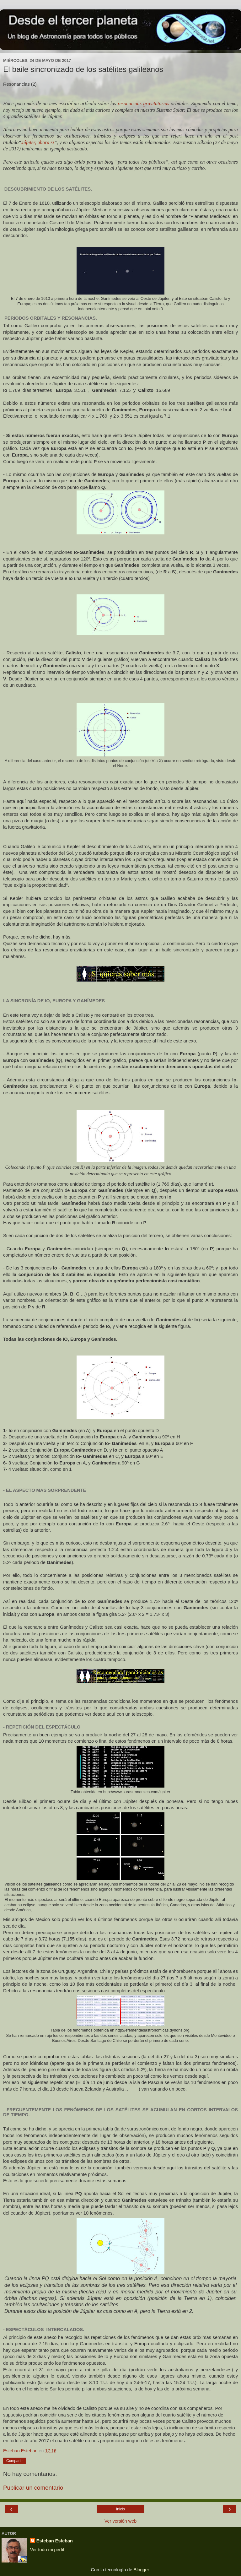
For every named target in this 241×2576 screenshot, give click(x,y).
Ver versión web (120, 2521)
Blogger (141, 2569)
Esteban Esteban (54, 2540)
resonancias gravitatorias (143, 103)
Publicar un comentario (33, 2487)
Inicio (120, 2509)
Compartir (14, 2461)
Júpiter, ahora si (37, 142)
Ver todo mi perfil (47, 2549)
